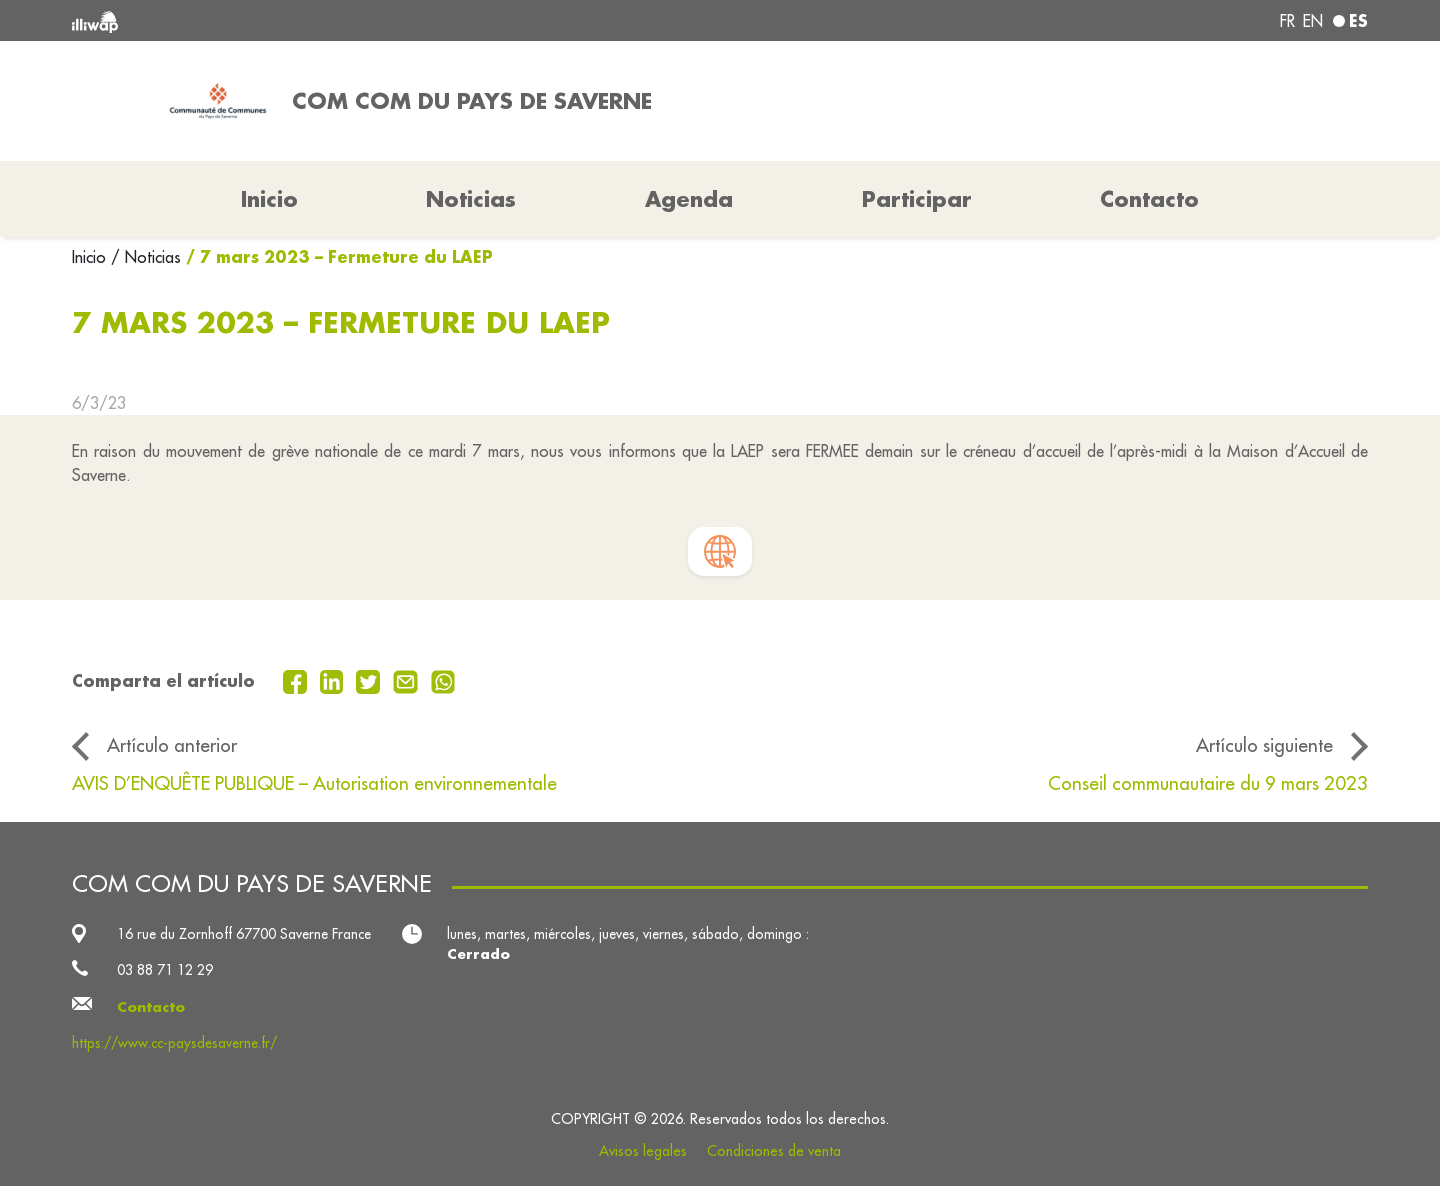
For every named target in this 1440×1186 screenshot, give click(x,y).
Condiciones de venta (774, 1151)
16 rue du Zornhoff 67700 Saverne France (244, 934)
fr (1287, 21)
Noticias (471, 199)
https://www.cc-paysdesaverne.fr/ (174, 1043)
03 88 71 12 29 (165, 970)
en (1313, 21)
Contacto (1149, 199)
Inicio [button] (269, 199)
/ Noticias (146, 257)
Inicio (91, 257)
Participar (917, 199)
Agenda (689, 199)
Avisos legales (643, 1151)
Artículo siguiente (1264, 745)
